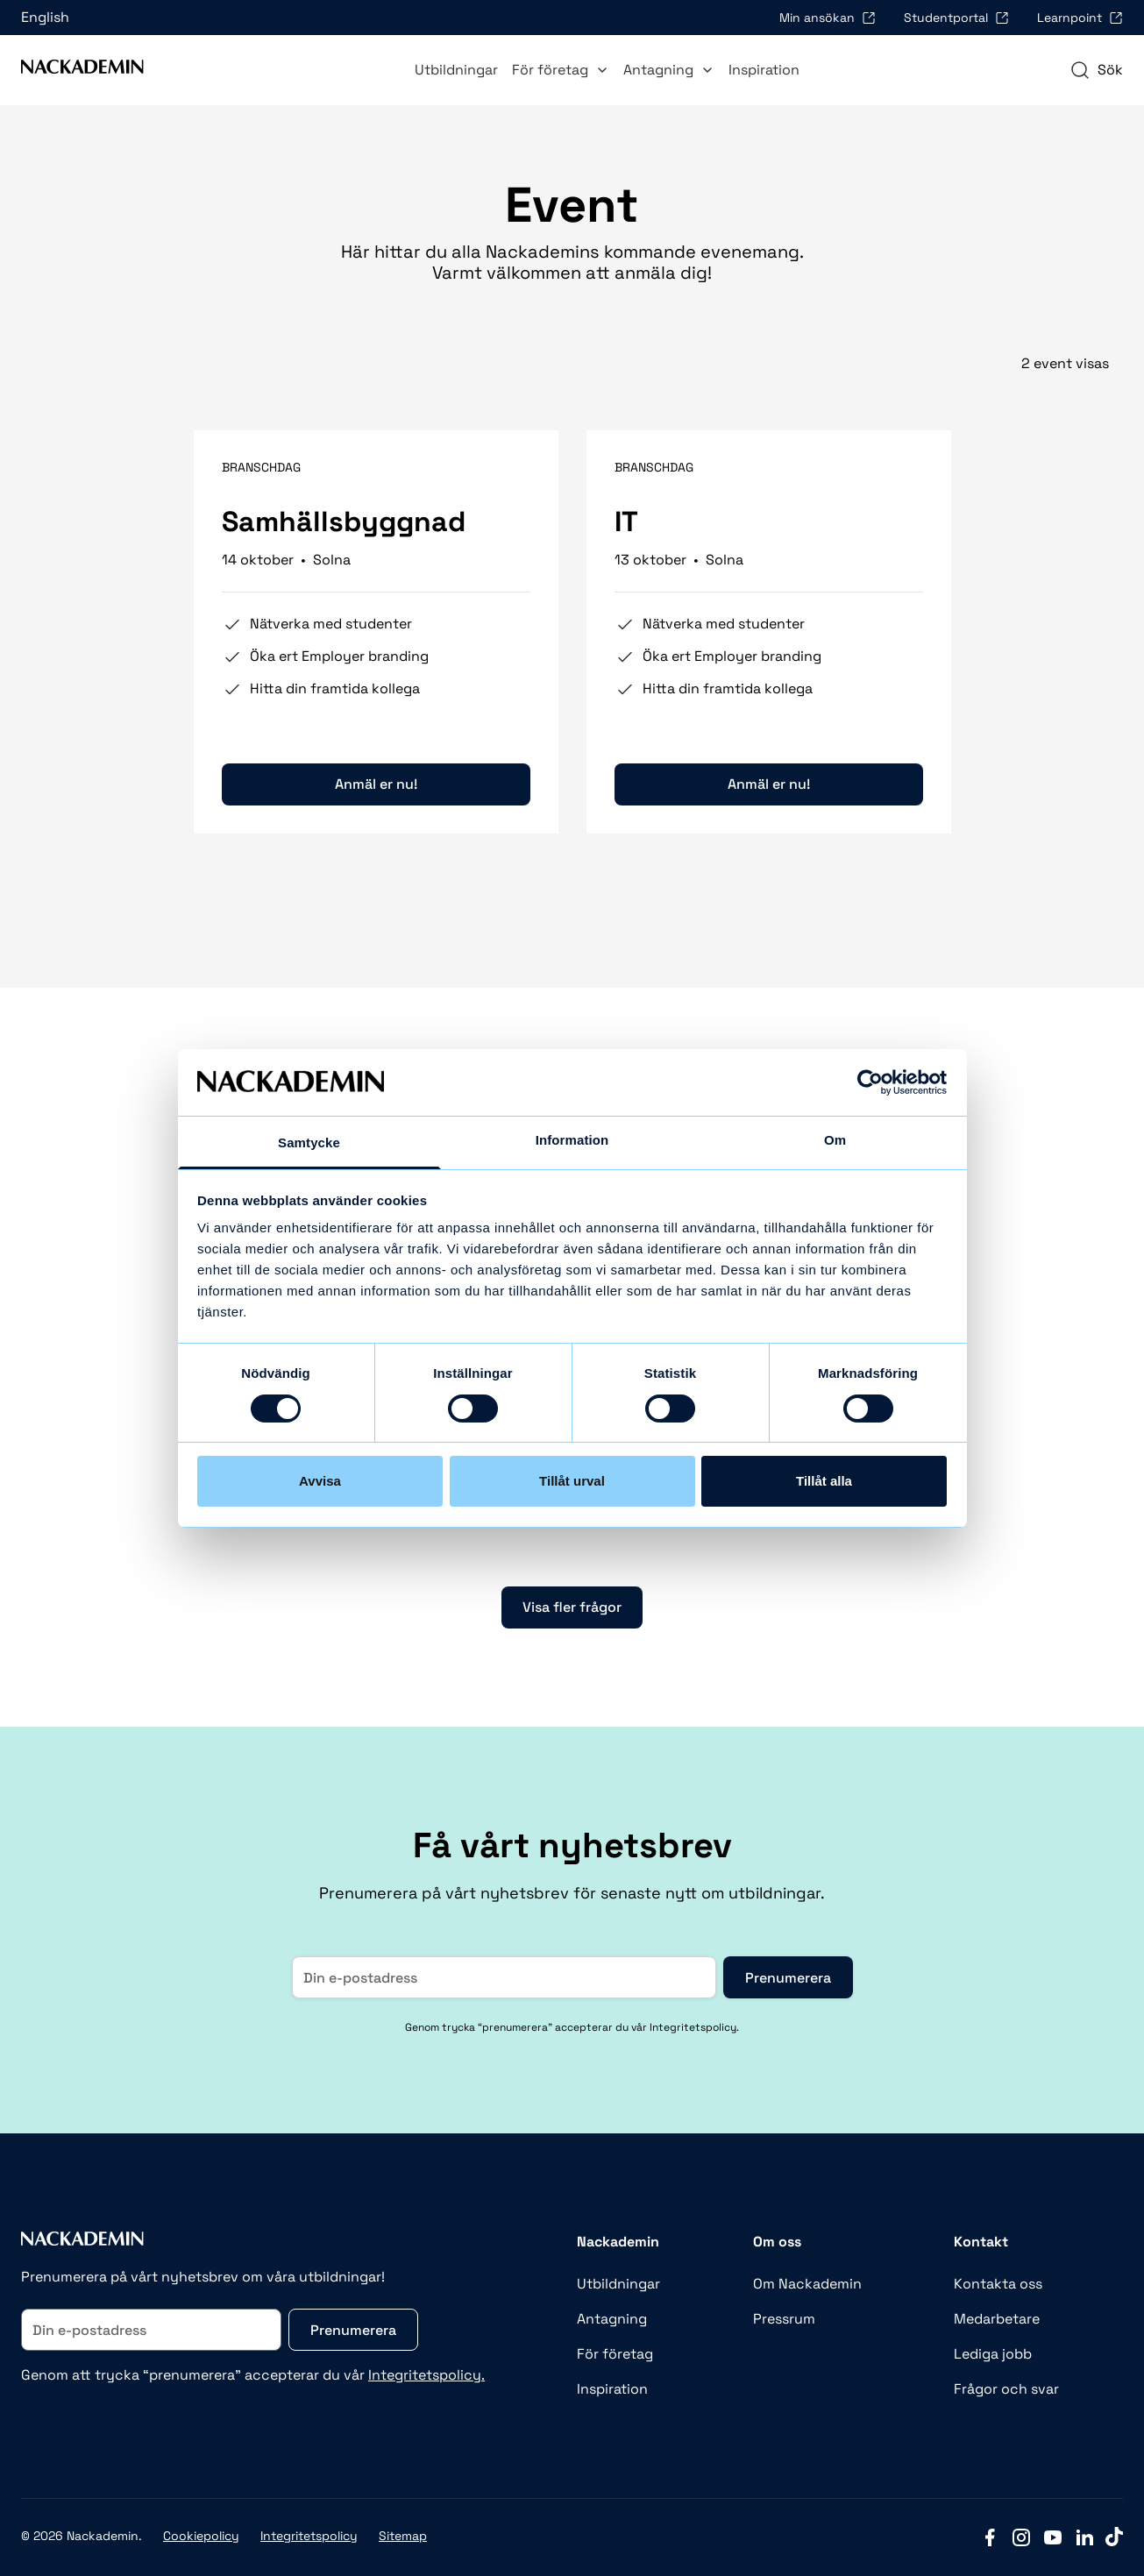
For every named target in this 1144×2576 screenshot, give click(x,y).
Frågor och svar (1006, 2389)
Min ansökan (827, 17)
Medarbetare (997, 2319)
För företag (560, 69)
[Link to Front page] (82, 70)
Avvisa (320, 1480)
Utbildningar (456, 69)
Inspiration (763, 69)
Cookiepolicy (201, 2536)
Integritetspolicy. (426, 2375)
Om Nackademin (807, 2283)
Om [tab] (835, 1139)
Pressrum (784, 2319)
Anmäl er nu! (376, 784)
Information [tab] (572, 1139)
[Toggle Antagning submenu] (707, 70)
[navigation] (1096, 70)
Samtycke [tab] (309, 1142)
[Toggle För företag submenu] (602, 70)
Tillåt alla (824, 1480)
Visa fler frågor (572, 1607)
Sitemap (403, 2536)
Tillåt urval (572, 1480)
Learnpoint (1080, 17)
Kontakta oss (998, 2283)
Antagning (668, 69)
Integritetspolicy (309, 2536)
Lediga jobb (993, 2354)
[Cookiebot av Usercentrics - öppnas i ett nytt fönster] (870, 1082)
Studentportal (956, 17)
